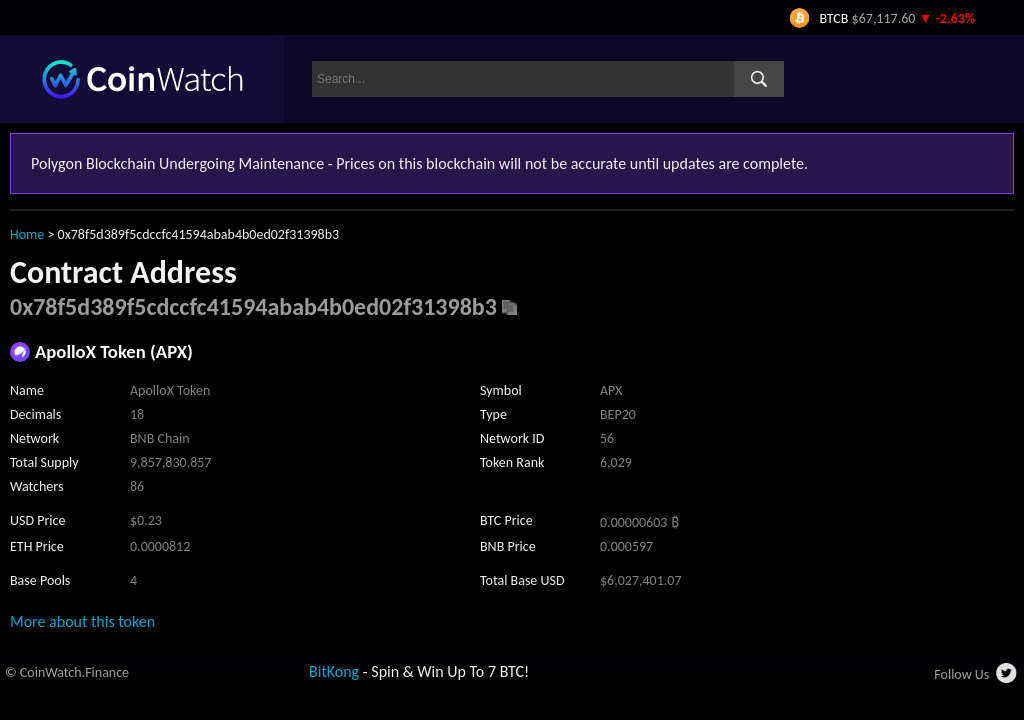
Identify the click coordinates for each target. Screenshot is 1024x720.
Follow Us (961, 674)
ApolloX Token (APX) (114, 351)
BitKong (334, 671)
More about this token (82, 621)
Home (27, 234)
